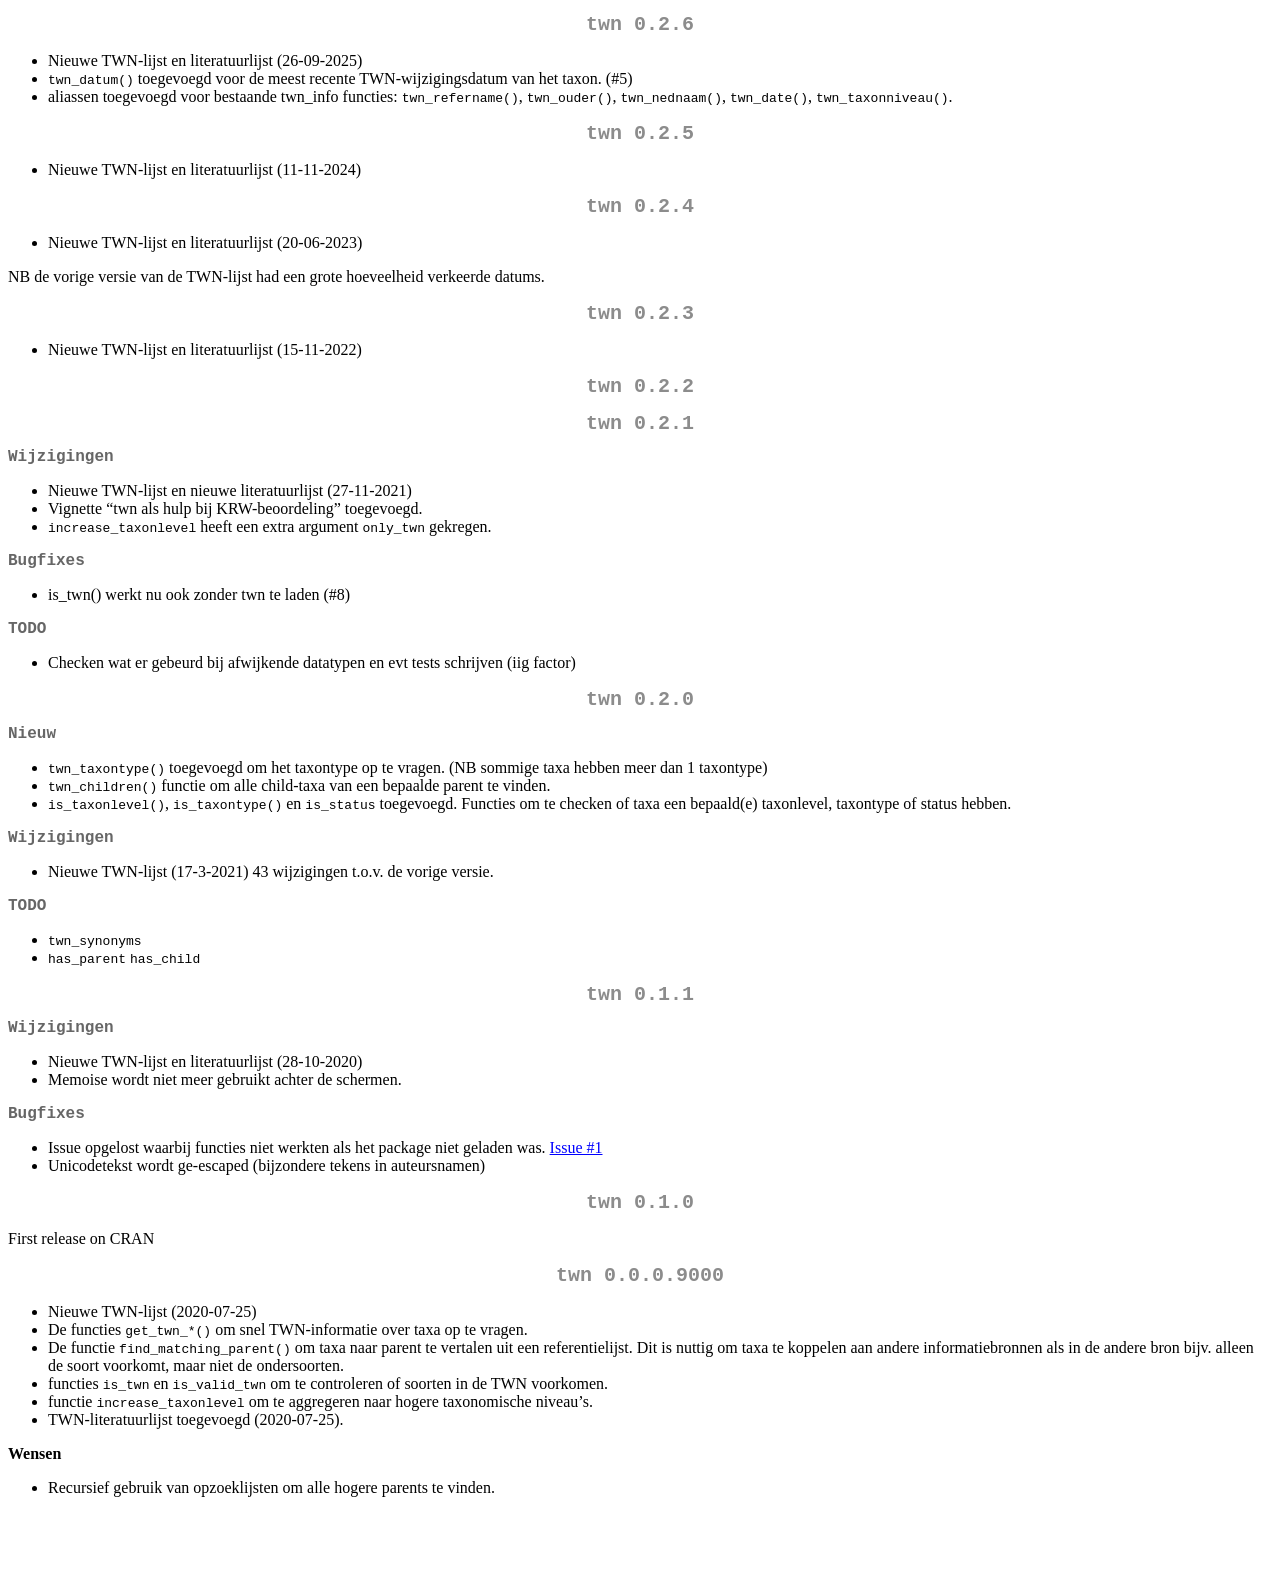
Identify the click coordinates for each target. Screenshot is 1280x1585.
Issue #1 (576, 1211)
